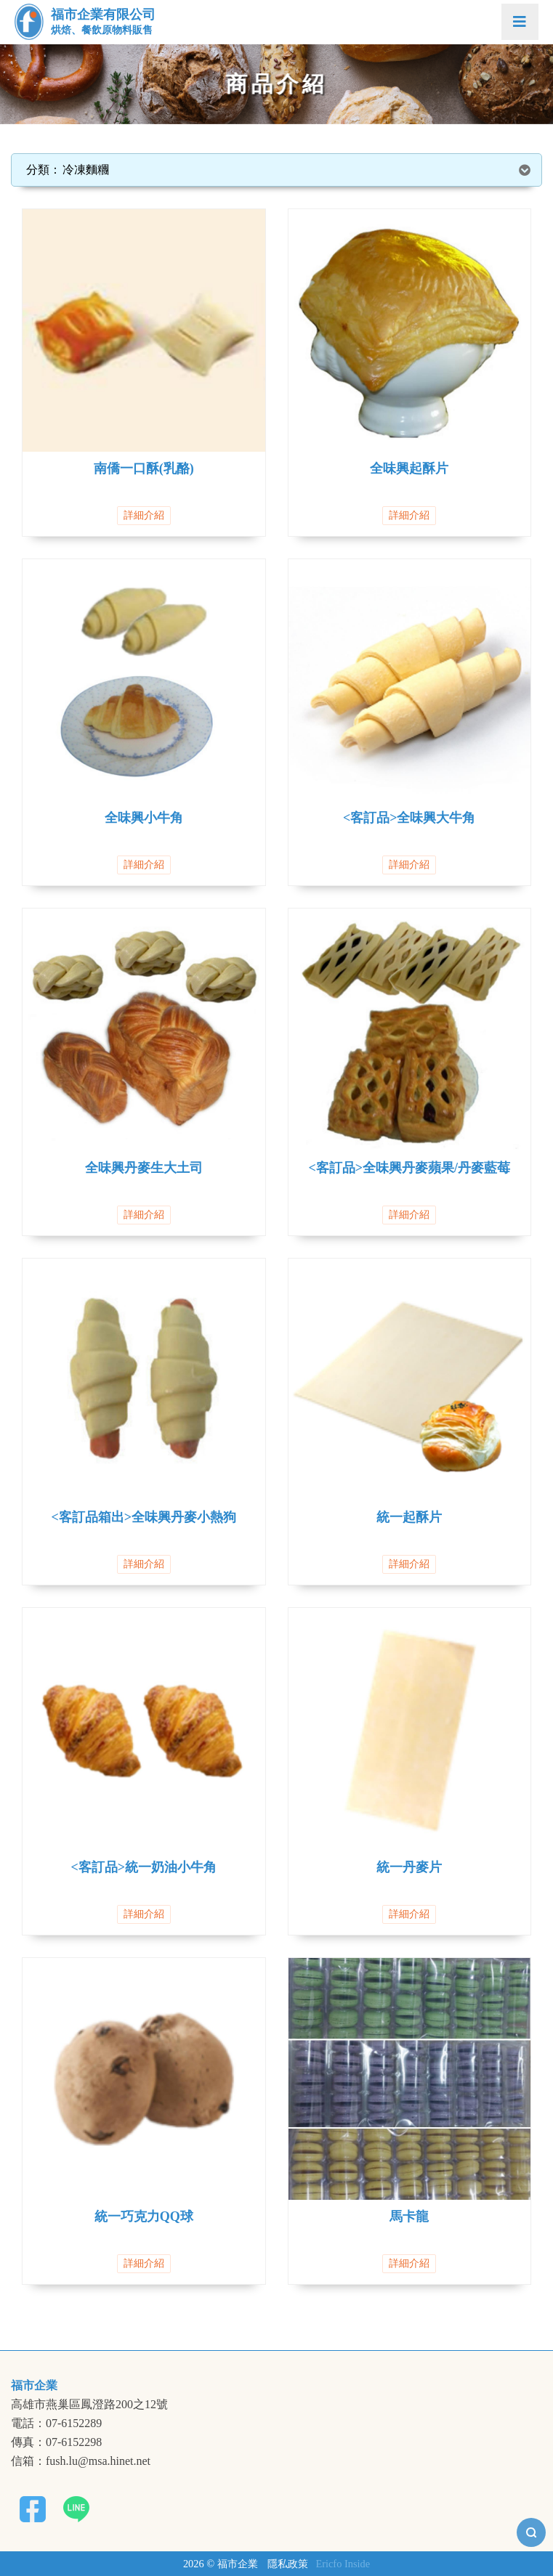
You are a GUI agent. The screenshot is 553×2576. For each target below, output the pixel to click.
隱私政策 (287, 2563)
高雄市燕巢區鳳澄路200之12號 (89, 2404)
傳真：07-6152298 (56, 2442)
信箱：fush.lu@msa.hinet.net (80, 2461)
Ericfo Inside (342, 2563)
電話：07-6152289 (56, 2423)
